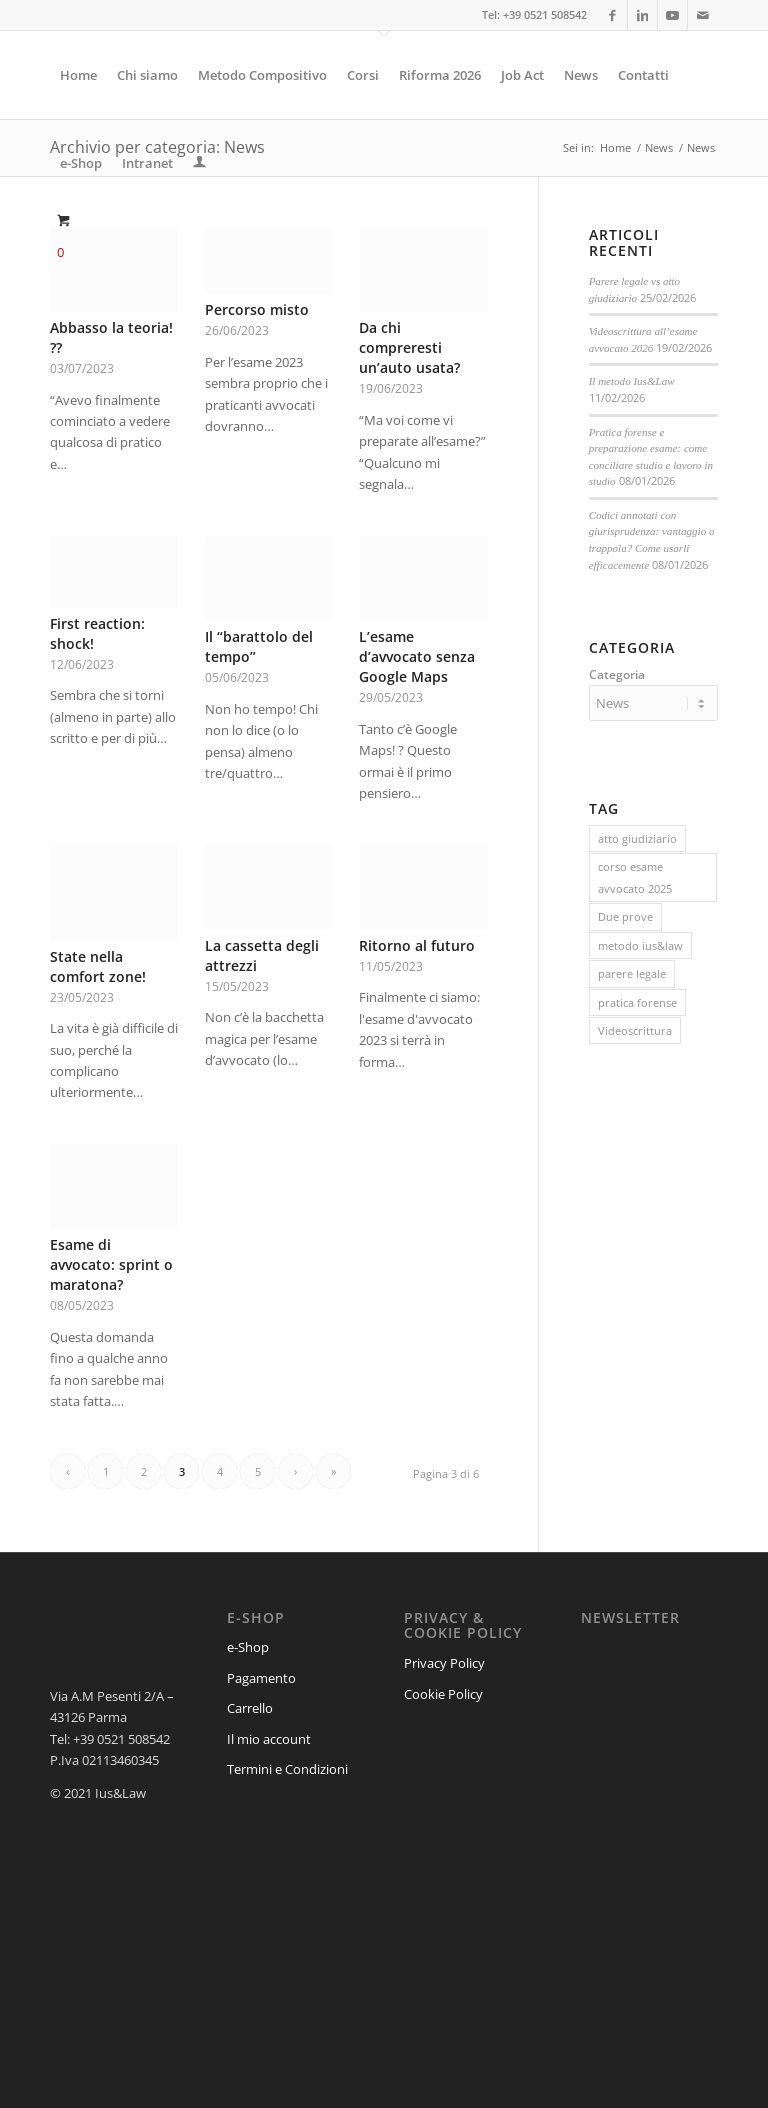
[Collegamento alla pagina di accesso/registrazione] (199, 163)
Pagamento (261, 1678)
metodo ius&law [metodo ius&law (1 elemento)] (640, 942)
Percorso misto (257, 309)
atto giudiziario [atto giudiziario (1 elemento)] (637, 835)
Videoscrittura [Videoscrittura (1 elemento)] (635, 1027)
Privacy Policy (444, 1663)
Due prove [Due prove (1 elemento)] (625, 913)
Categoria (617, 674)
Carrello (250, 1708)
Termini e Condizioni (287, 1769)
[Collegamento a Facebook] (612, 15)
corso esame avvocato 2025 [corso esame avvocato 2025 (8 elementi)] (635, 874)
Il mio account (269, 1739)
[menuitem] (78, 75)
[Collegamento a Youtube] (672, 15)
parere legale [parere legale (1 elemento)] (632, 970)
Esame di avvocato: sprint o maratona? (111, 1264)
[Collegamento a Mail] (703, 15)
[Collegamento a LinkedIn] (642, 15)
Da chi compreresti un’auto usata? (409, 347)
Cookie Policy (443, 1694)
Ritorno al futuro (417, 945)
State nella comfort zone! (98, 966)
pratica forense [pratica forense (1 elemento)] (637, 999)
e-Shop (248, 1647)
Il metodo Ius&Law (632, 381)
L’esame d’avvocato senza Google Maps (417, 656)
